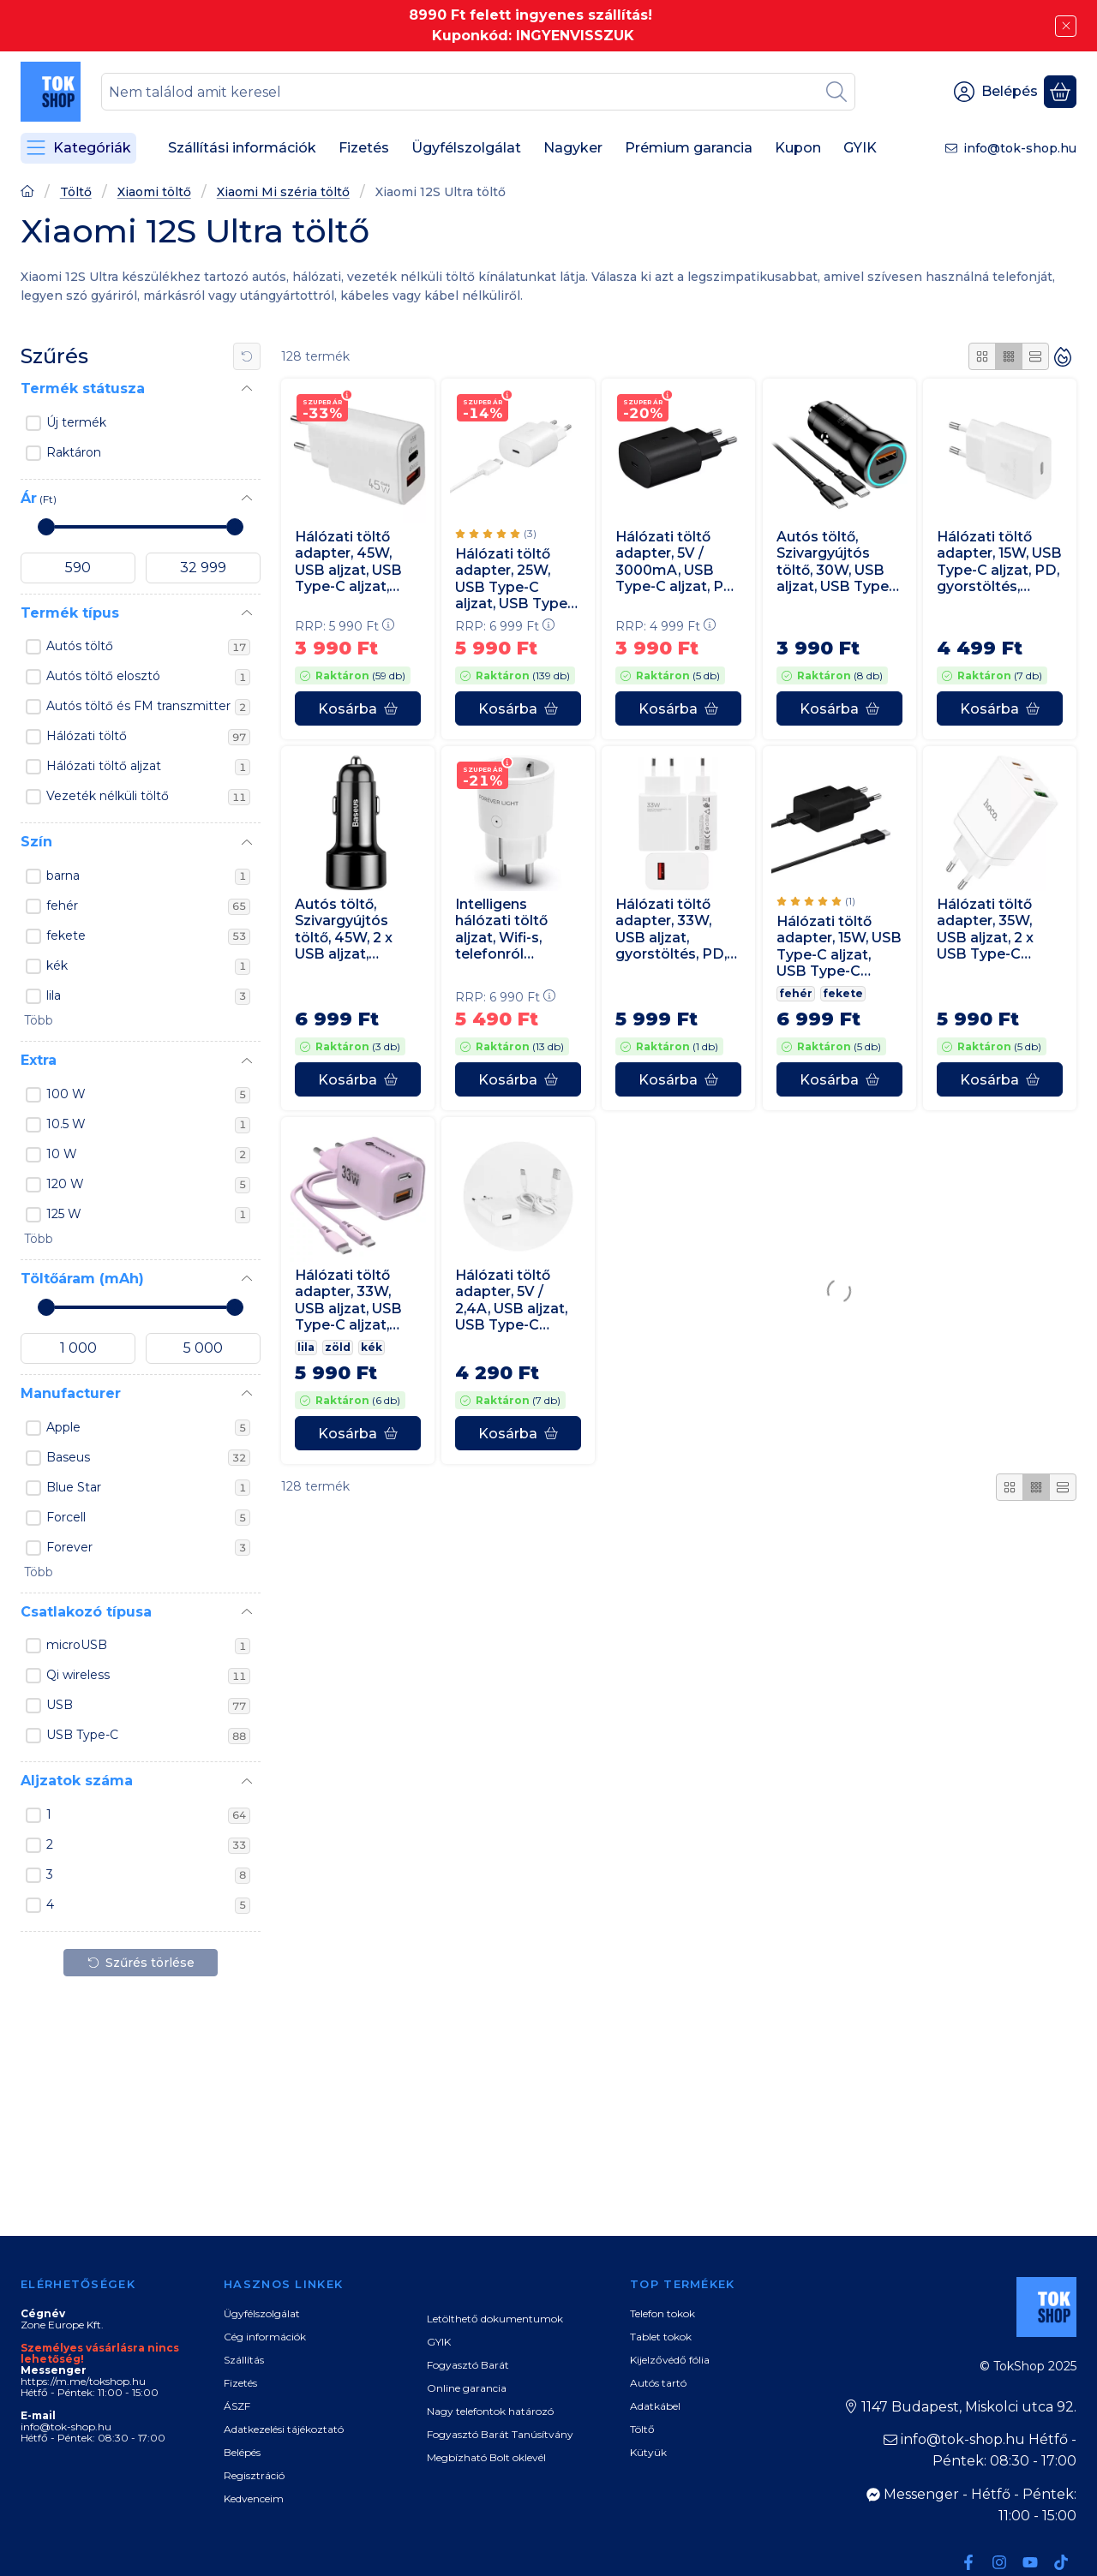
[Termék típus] (247, 613)
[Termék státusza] (247, 389)
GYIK (439, 2341)
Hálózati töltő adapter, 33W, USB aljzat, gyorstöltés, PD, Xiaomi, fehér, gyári (671, 929)
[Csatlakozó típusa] (247, 1612)
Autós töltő (148, 646)
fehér (148, 906)
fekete (148, 936)
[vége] (203, 568)
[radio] (982, 356)
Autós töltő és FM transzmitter (148, 706)
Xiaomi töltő (154, 192)
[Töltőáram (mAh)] (247, 1279)
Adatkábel (655, 2406)
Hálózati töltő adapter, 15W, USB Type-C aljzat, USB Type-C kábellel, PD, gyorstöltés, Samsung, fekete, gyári (839, 946)
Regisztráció (254, 2475)
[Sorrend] (1062, 356)
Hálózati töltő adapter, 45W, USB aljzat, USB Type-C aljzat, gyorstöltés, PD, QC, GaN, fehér (350, 562)
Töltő (76, 192)
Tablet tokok (661, 2336)
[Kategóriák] (78, 148)
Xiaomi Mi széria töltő (283, 192)
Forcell (148, 1518)
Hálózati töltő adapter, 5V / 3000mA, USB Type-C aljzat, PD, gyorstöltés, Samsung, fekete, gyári (676, 562)
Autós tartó (658, 2382)
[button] (37, 1021)
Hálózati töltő (148, 736)
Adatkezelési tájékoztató (284, 2429)
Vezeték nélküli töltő (148, 796)
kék (148, 966)
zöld (338, 1347)
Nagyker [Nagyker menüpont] (572, 148)
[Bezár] (1065, 26)
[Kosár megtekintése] (1060, 91)
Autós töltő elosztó (148, 676)
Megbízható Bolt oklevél (486, 2457)
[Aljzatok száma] (247, 1782)
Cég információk (265, 2336)
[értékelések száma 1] (815, 901)
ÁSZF (237, 2406)
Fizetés (240, 2382)
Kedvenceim (254, 2498)
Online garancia (467, 2388)
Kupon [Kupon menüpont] (798, 148)
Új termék (76, 422)
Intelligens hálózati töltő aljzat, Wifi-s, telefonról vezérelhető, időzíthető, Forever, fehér (503, 929)
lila (148, 996)
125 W (148, 1214)
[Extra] (247, 1061)
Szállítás (244, 2359)
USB (148, 1705)
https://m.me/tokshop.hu (83, 2381)
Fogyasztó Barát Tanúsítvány (500, 2434)
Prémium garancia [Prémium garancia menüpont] (688, 148)
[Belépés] (996, 91)
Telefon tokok (662, 2313)
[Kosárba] (358, 708)
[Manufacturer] (247, 1394)
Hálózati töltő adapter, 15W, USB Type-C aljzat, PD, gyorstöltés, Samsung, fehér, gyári (999, 562)
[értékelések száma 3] (496, 534)
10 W (148, 1154)
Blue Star (148, 1488)
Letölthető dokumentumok (495, 2318)
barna (148, 876)
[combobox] (478, 92)
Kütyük (648, 2452)
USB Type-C (148, 1735)
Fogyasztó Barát (468, 2364)
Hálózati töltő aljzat (148, 766)
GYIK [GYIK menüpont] (860, 148)
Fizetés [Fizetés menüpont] (364, 148)
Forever (148, 1548)
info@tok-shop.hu (1019, 148)
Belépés (242, 2452)
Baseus (148, 1458)
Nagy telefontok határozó (490, 2411)
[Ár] (247, 498)
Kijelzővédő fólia (670, 2359)
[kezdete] (78, 568)
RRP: (344, 626)
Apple (148, 1428)
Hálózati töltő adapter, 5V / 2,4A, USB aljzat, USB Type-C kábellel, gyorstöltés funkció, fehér (511, 1301)
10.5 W (148, 1124)
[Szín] (247, 843)
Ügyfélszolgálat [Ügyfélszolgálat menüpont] (466, 148)
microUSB (148, 1645)
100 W (148, 1094)
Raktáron (73, 452)
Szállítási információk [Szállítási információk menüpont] (242, 148)
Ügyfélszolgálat (262, 2313)
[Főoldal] (27, 193)
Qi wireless (148, 1675)
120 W (148, 1184)
